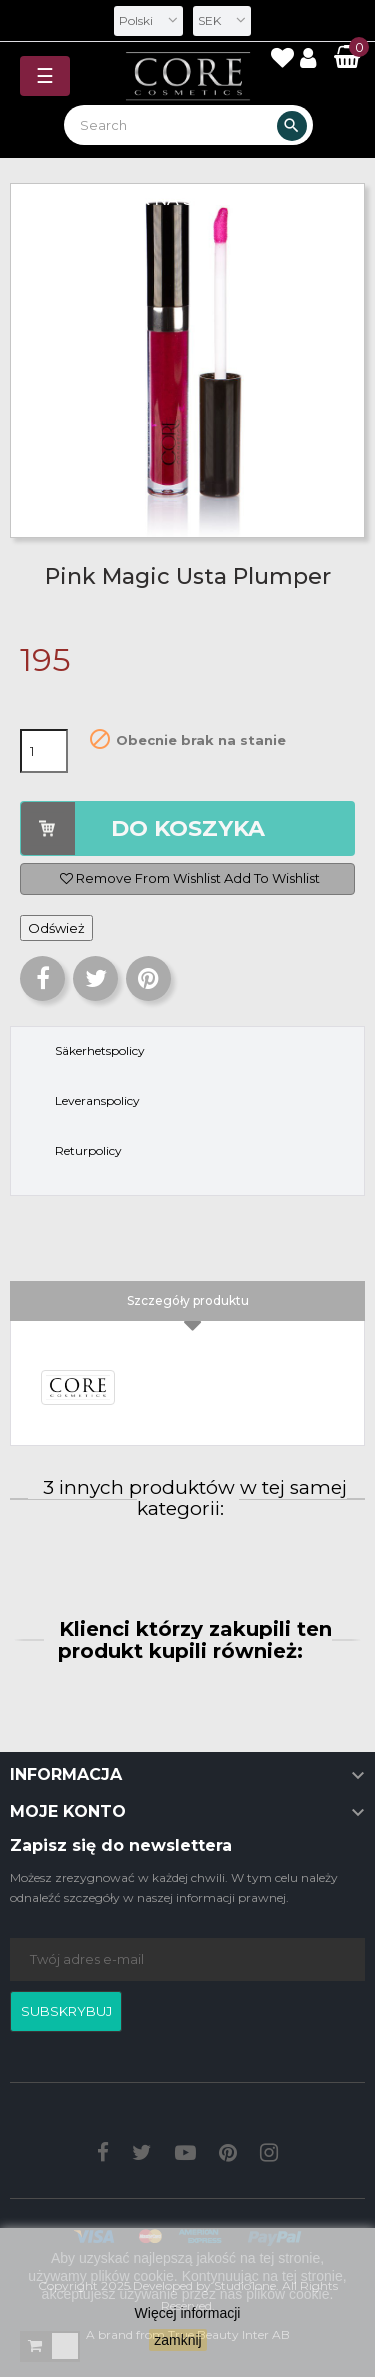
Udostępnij (42, 978)
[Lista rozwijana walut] (222, 21)
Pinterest (148, 978)
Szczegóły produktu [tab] (188, 1300)
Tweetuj (95, 978)
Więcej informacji (188, 2313)
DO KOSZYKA (188, 828)
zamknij (177, 2340)
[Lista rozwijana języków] (148, 21)
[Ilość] (44, 751)
